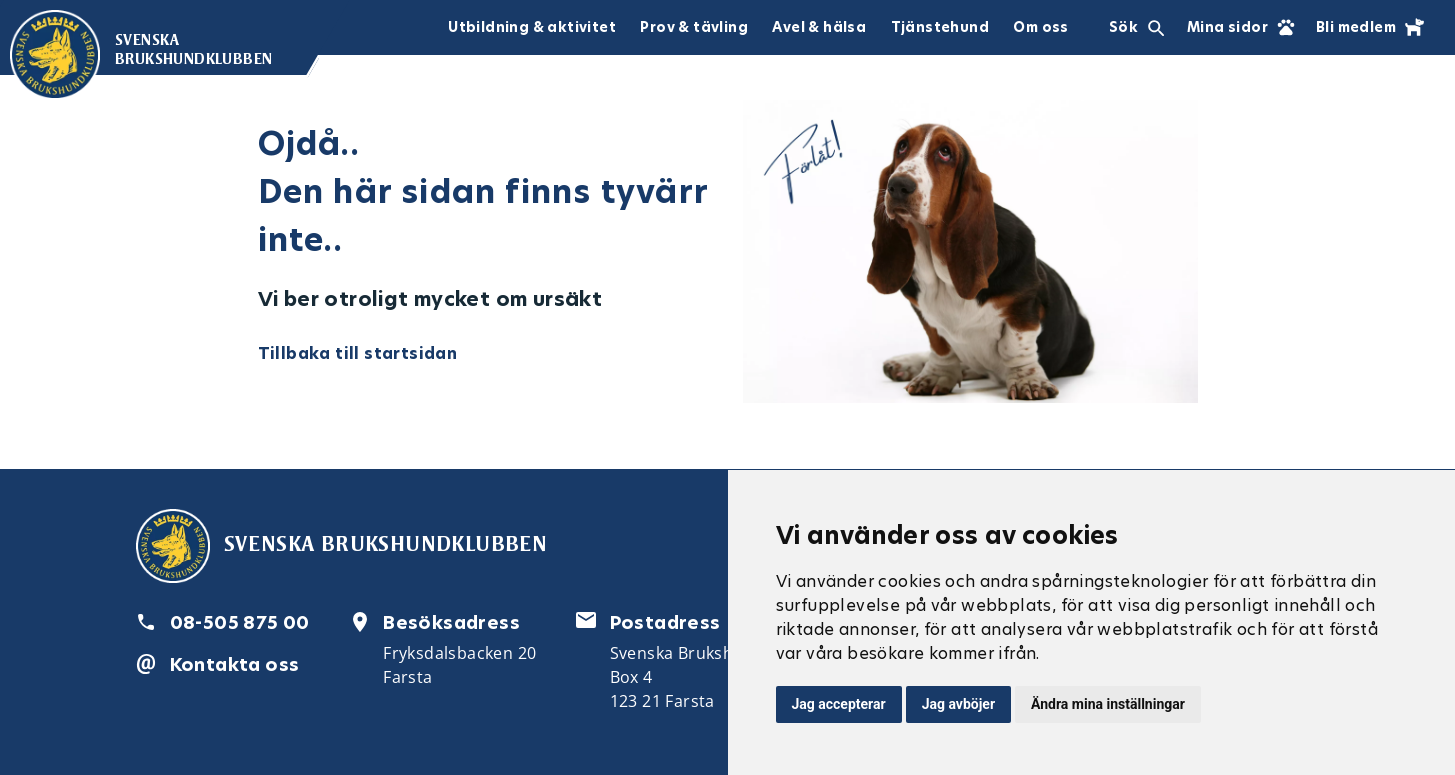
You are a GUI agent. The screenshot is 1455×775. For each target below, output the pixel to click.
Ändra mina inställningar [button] (1108, 704)
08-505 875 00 (240, 622)
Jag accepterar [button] (839, 704)
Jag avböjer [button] (958, 704)
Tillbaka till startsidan (358, 353)
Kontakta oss (235, 664)
